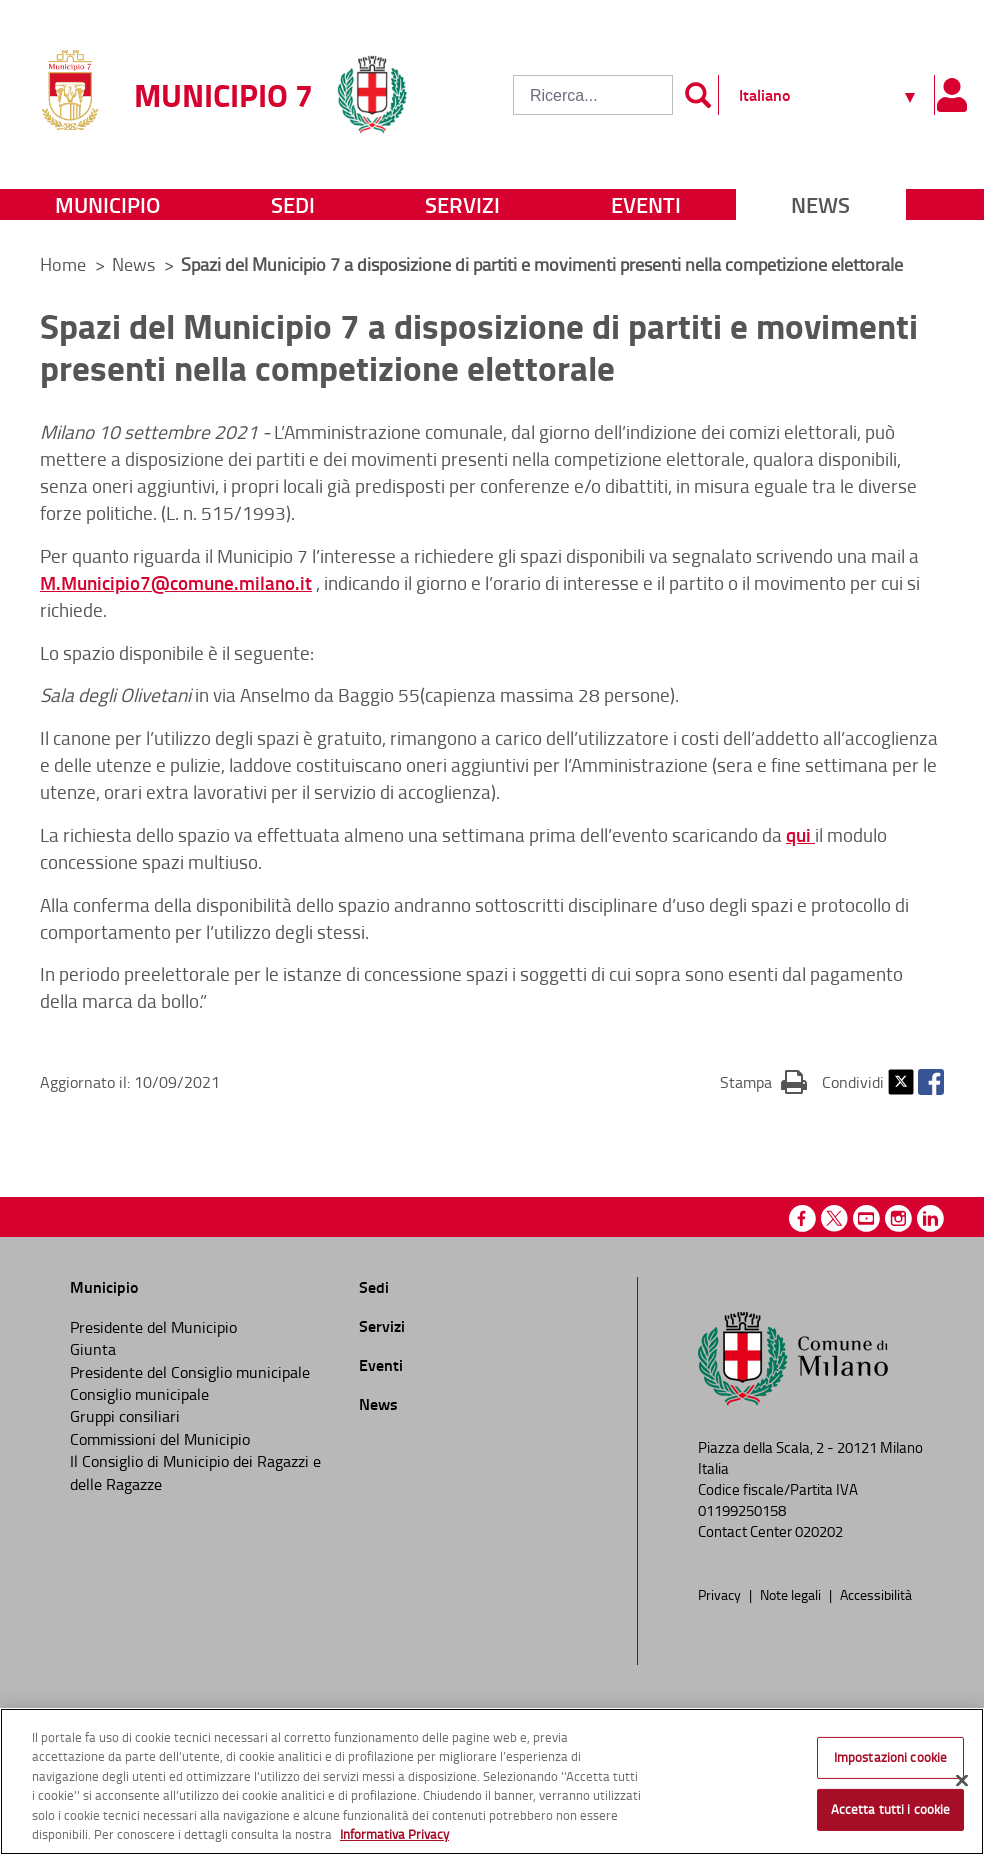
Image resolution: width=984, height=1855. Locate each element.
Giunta (93, 1349)
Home (63, 264)
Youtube (866, 1218)
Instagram (898, 1218)
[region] (492, 1781)
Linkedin (930, 1218)
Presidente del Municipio (153, 1327)
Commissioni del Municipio (160, 1439)
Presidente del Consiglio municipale (190, 1372)
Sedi (293, 204)
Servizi (462, 204)
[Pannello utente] (951, 95)
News (820, 204)
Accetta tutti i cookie (891, 1809)
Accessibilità (876, 1594)
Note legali (792, 1594)
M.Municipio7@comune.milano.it (176, 582)
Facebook (931, 1082)
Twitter (901, 1082)
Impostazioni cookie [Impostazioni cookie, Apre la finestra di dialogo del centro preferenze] (890, 1757)
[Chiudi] (962, 1781)
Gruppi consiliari (125, 1416)
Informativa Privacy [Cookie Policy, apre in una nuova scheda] (394, 1834)
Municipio (107, 204)
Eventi (646, 204)
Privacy (721, 1594)
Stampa (763, 1081)
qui (800, 834)
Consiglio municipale (139, 1394)
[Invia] (698, 95)
